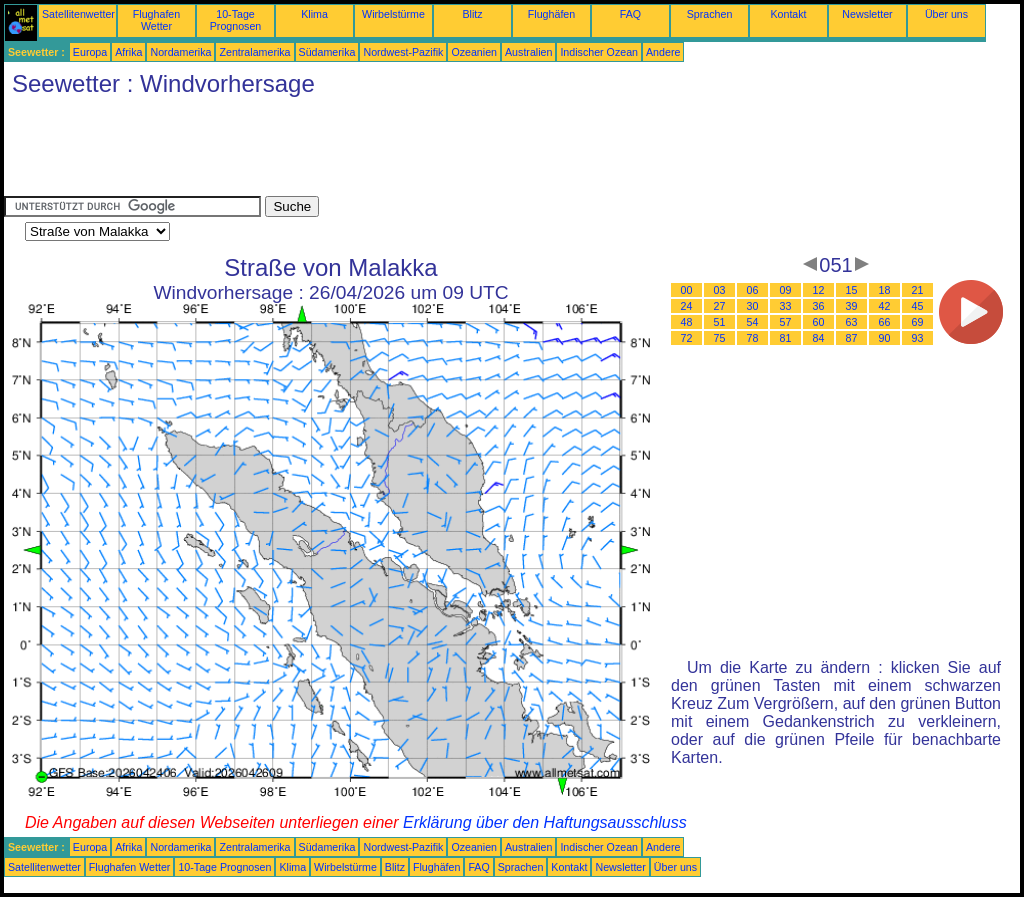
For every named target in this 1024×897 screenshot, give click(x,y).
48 (687, 322)
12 (819, 290)
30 (753, 306)
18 (885, 290)
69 (918, 322)
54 (753, 322)
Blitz (472, 14)
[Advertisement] (368, 151)
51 (720, 322)
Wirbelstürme (393, 14)
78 (753, 338)
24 (687, 306)
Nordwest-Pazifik (403, 52)
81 (786, 338)
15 (852, 290)
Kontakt (788, 14)
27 (720, 306)
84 (819, 338)
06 (753, 290)
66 (885, 322)
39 (852, 306)
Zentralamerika (254, 52)
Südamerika (327, 52)
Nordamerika (180, 52)
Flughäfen (551, 14)
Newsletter (867, 14)
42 (885, 306)
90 (885, 338)
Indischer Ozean (599, 52)
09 (786, 290)
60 (819, 322)
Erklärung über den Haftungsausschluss (545, 822)
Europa (90, 52)
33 (786, 306)
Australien (528, 52)
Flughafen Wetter (156, 20)
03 (720, 290)
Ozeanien (474, 52)
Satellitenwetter (78, 14)
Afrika (128, 52)
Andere (663, 52)
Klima (314, 14)
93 (918, 338)
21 (918, 290)
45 (918, 306)
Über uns (946, 14)
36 (819, 306)
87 (852, 338)
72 (687, 338)
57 (786, 322)
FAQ (630, 14)
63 (852, 322)
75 (720, 338)
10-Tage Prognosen (236, 20)
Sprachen (710, 14)
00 (687, 290)
